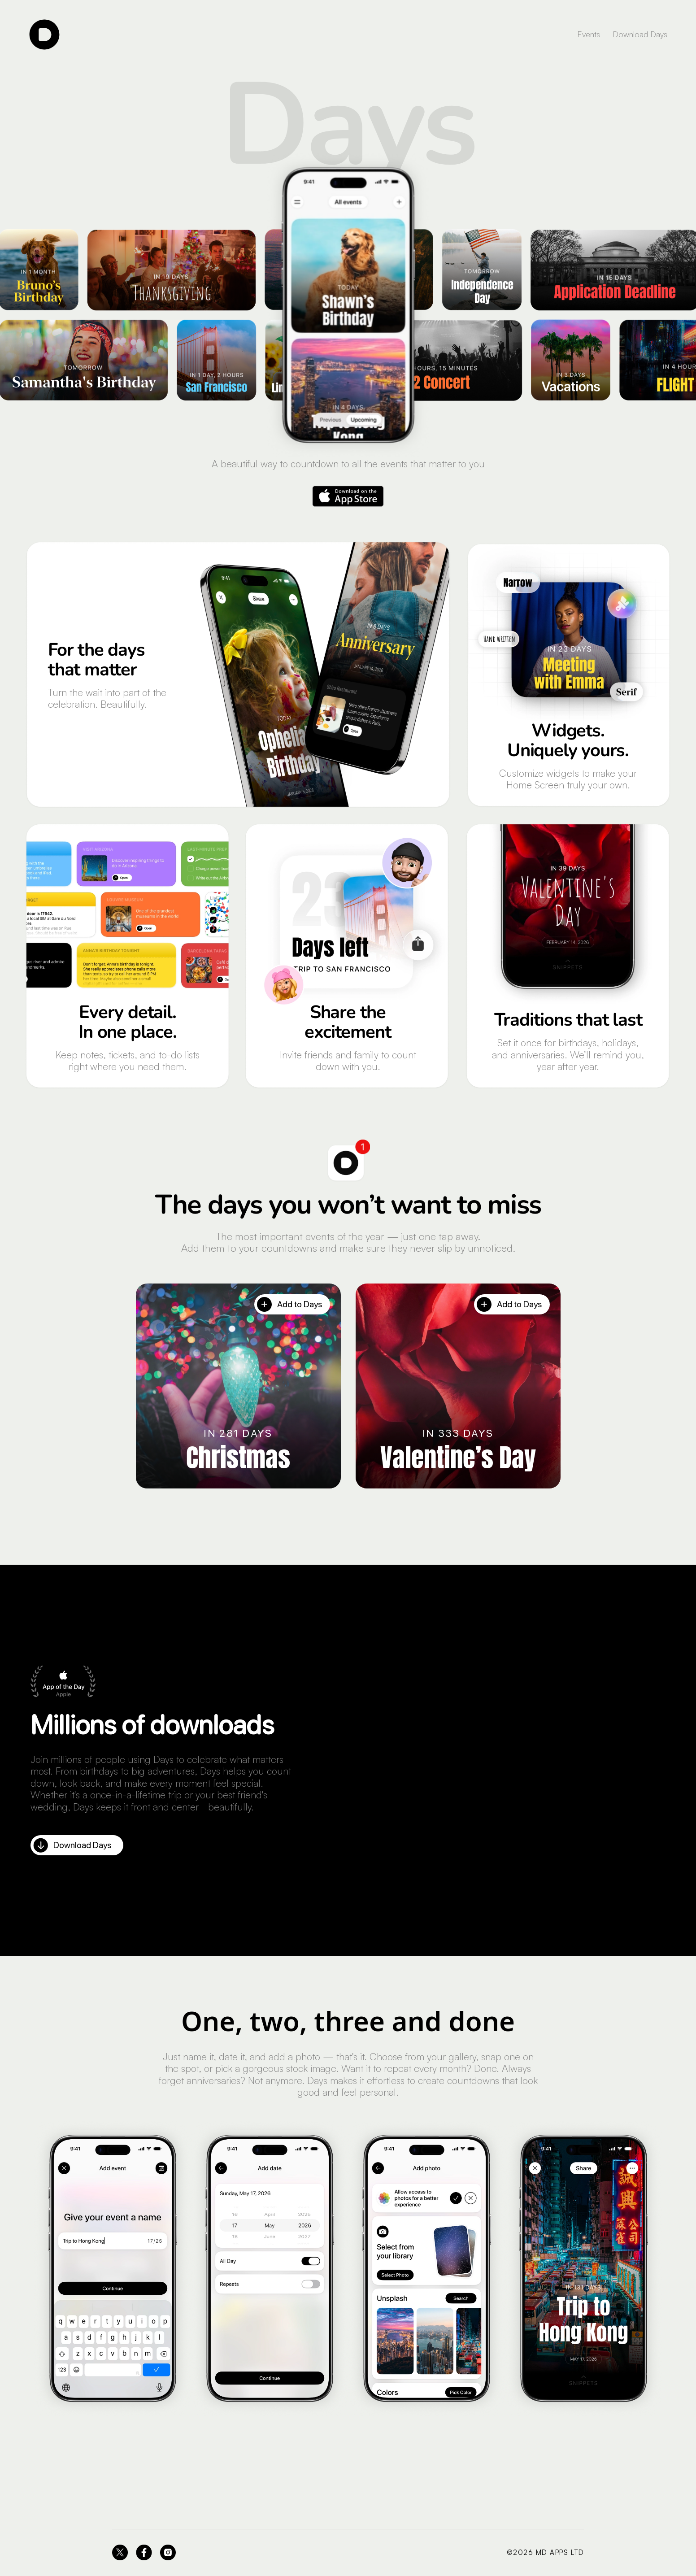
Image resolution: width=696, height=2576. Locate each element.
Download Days (640, 34)
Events (588, 34)
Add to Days (289, 1304)
